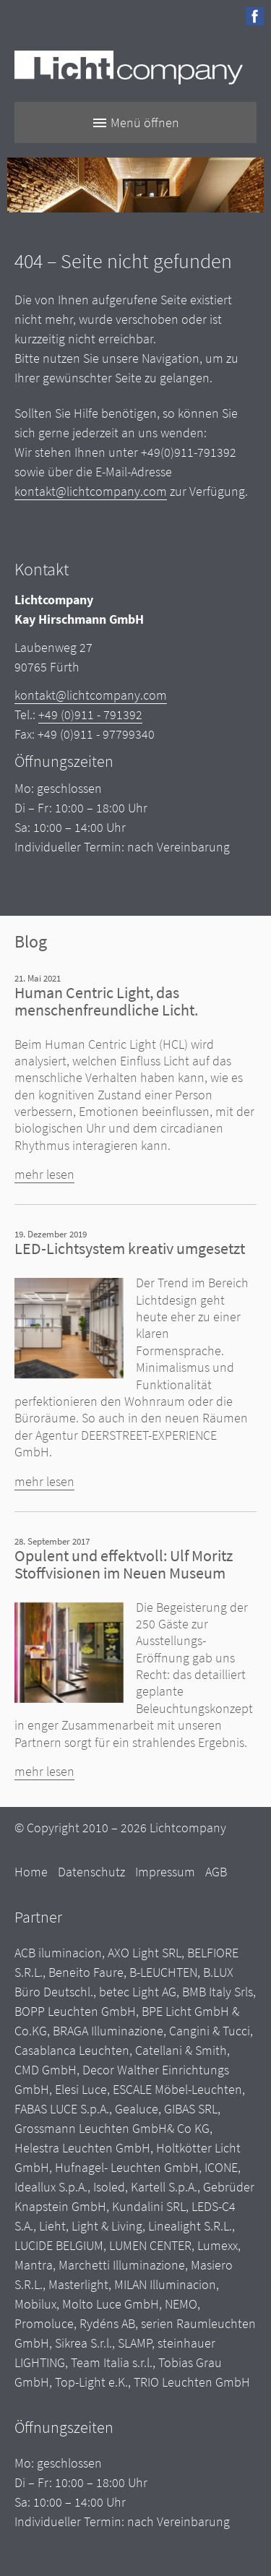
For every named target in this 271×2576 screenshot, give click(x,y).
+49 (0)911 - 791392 (90, 714)
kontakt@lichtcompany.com (90, 491)
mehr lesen (44, 1174)
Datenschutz (91, 1871)
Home (31, 1871)
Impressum (165, 1871)
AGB (216, 1871)
